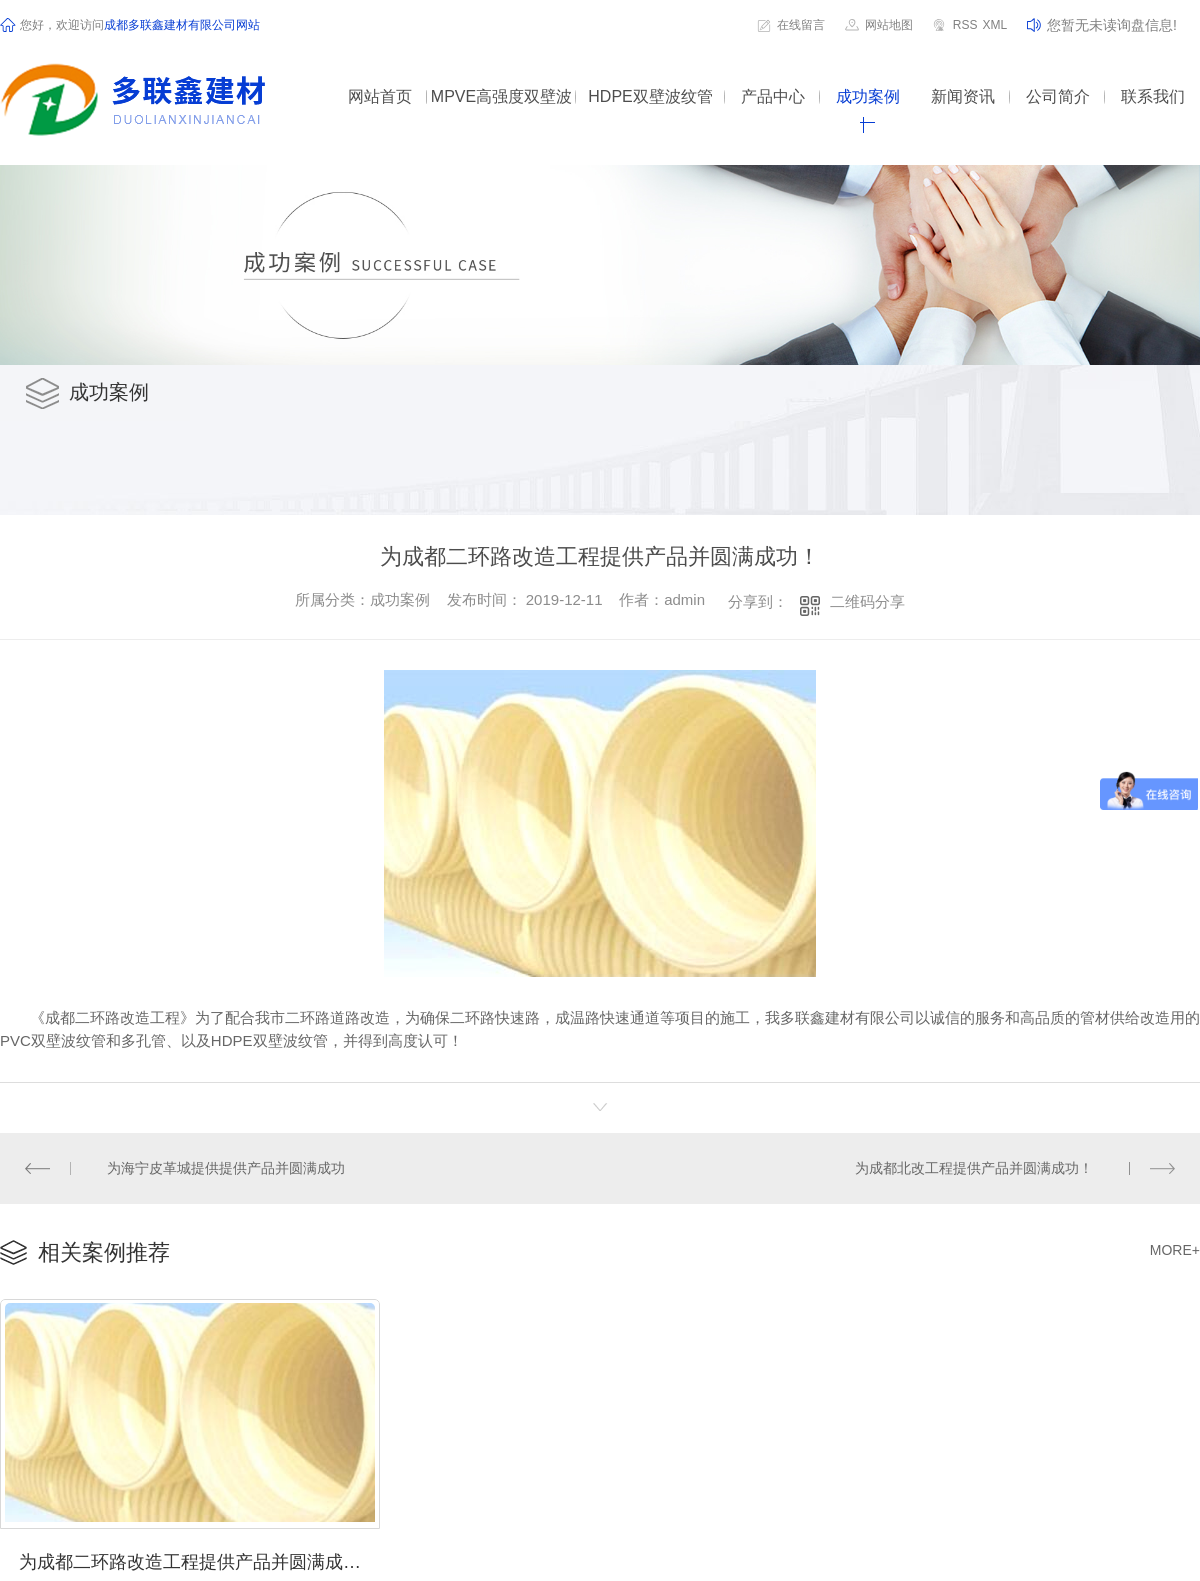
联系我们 (1153, 96)
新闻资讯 (963, 96)
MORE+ (1175, 1249)
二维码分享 (867, 601)
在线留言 (801, 25)
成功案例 (868, 96)
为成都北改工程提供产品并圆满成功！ (974, 1167)
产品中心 (773, 96)
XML (994, 25)
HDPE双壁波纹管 (650, 96)
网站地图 (889, 25)
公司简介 (1058, 96)
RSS (965, 25)
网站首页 (380, 96)
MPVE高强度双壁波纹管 (501, 110)
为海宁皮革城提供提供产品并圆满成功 (226, 1167)
